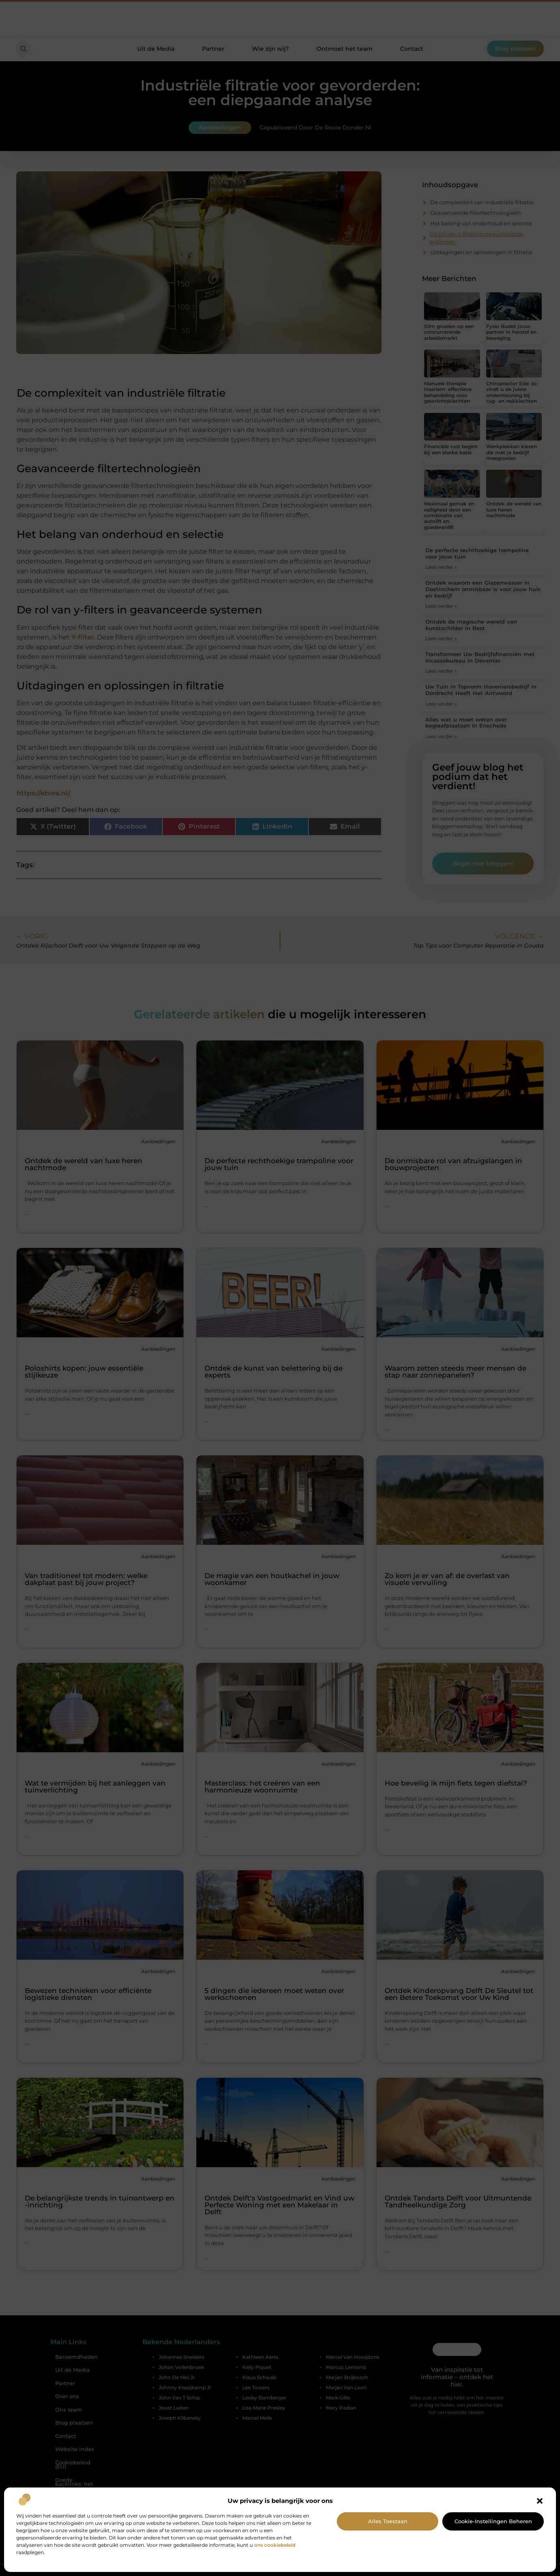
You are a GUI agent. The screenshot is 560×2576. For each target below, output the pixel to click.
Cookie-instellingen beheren (493, 2521)
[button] (540, 2501)
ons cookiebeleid (274, 2545)
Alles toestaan (387, 2521)
